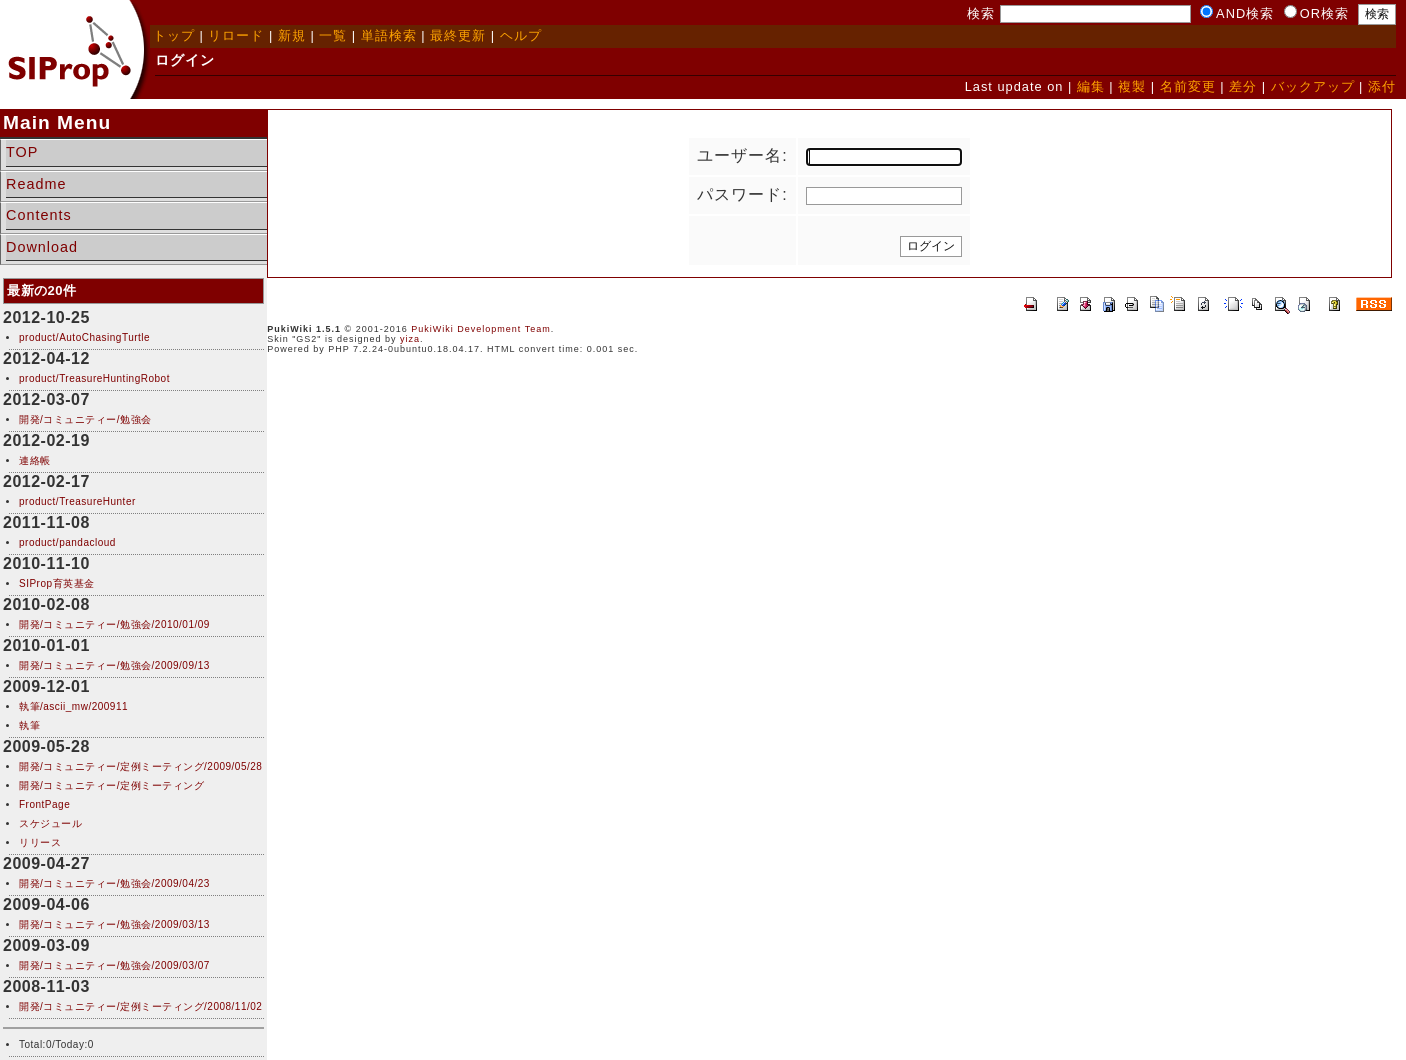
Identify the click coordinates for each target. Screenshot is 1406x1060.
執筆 (29, 725)
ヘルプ (521, 35)
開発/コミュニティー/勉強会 (85, 419)
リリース (40, 842)
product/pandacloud (67, 542)
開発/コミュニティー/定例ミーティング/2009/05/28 (140, 766)
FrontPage (44, 804)
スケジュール (50, 823)
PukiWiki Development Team (480, 329)
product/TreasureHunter (77, 501)
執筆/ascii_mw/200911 (73, 706)
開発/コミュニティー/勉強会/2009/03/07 (114, 965)
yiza (410, 339)
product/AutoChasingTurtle (84, 337)
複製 (1132, 86)
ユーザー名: (742, 155)
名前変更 (1188, 86)
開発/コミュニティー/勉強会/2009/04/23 (114, 883)
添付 (1382, 86)
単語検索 (389, 35)
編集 (1091, 86)
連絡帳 (35, 460)
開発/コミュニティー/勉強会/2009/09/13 (114, 665)
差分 (1243, 86)
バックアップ (1313, 86)
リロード (236, 35)
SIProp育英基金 (57, 583)
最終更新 (458, 35)
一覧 (333, 35)
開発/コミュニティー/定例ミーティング (111, 785)
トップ (174, 35)
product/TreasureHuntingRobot (94, 378)
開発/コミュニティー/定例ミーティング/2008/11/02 (140, 1006)
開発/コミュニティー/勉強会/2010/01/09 (114, 624)
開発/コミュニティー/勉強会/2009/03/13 (114, 924)
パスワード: (742, 194)
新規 (292, 35)
